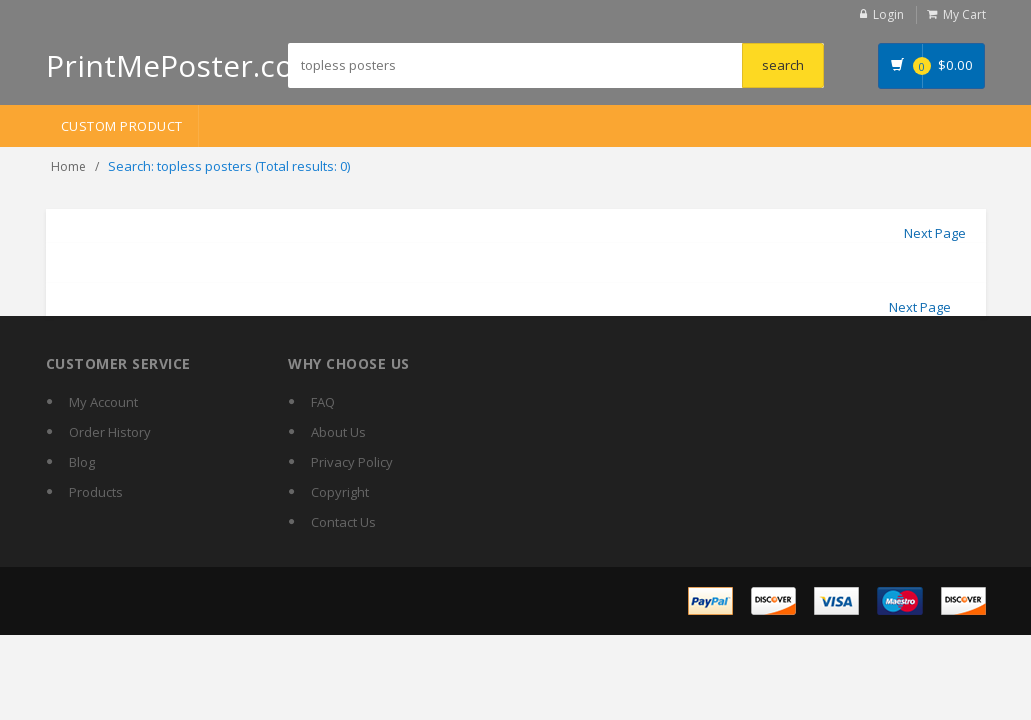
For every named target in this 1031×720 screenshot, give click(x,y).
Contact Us (343, 522)
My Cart (964, 14)
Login (888, 14)
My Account (103, 402)
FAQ (323, 402)
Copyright (340, 492)
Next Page (935, 233)
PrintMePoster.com (183, 65)
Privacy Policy (352, 462)
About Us (338, 432)
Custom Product (122, 126)
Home (68, 166)
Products (96, 492)
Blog (82, 462)
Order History (110, 432)
